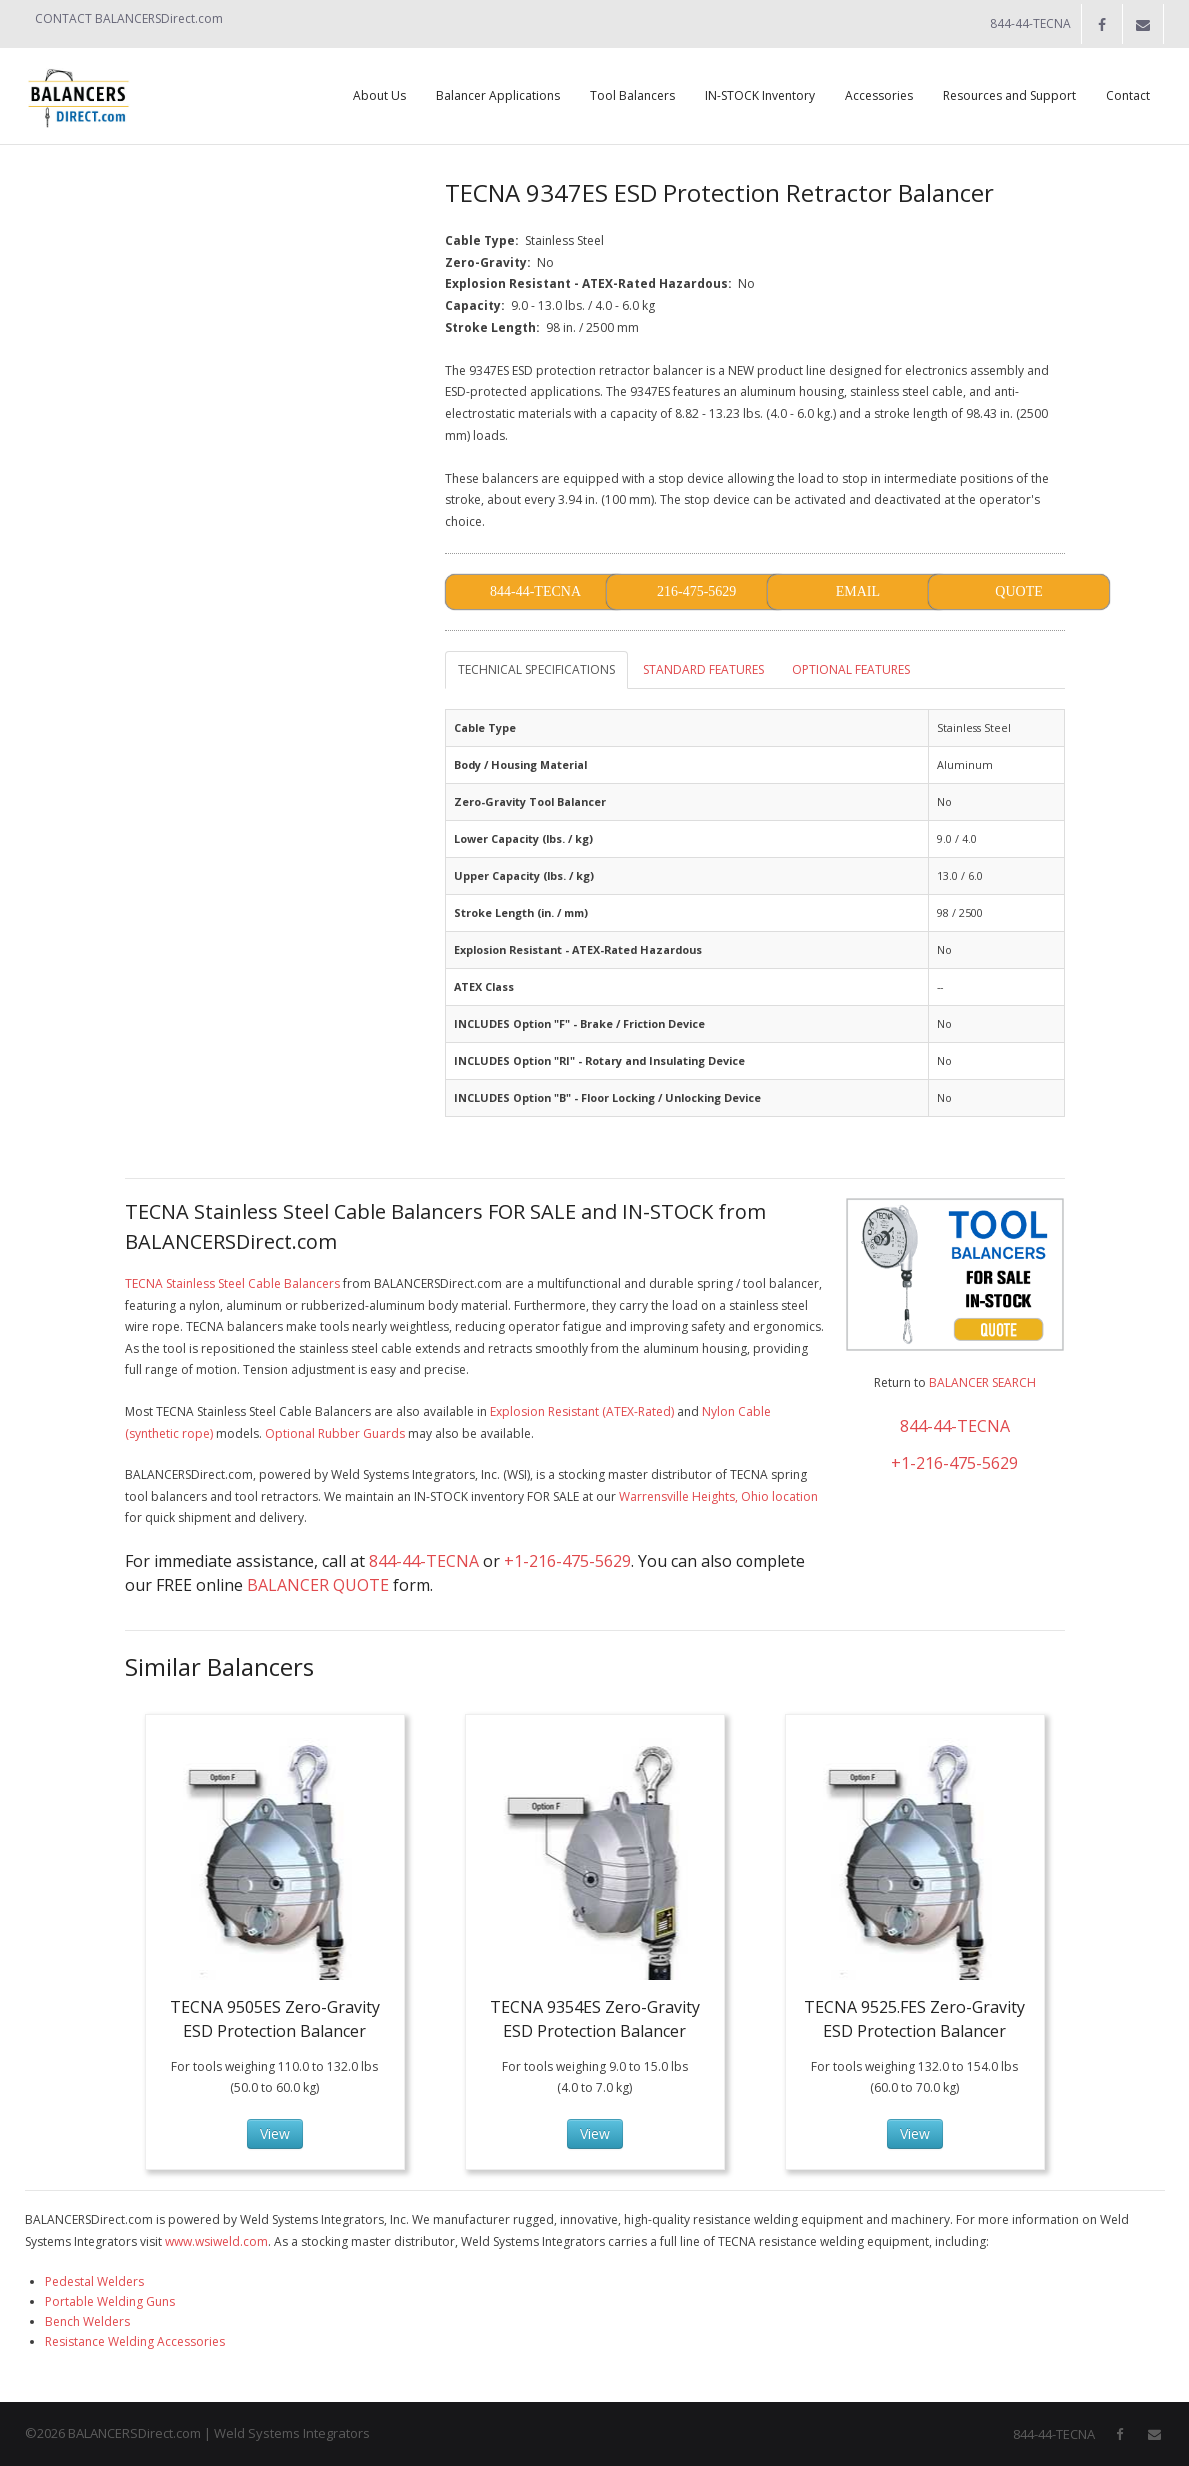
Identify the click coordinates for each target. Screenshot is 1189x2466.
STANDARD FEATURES (703, 669)
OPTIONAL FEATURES (851, 669)
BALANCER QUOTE (318, 1585)
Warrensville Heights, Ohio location (718, 1496)
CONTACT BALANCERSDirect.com (129, 18)
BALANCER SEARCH (982, 1382)
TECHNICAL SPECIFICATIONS (536, 669)
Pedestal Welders (94, 2281)
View (275, 2133)
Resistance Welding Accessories (135, 2341)
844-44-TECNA (424, 1561)
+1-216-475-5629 (567, 1561)
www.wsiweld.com (216, 2241)
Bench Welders (87, 2321)
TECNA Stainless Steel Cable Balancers (232, 1283)
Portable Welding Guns (110, 2301)
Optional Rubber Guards (335, 1433)
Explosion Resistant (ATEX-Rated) (582, 1411)
